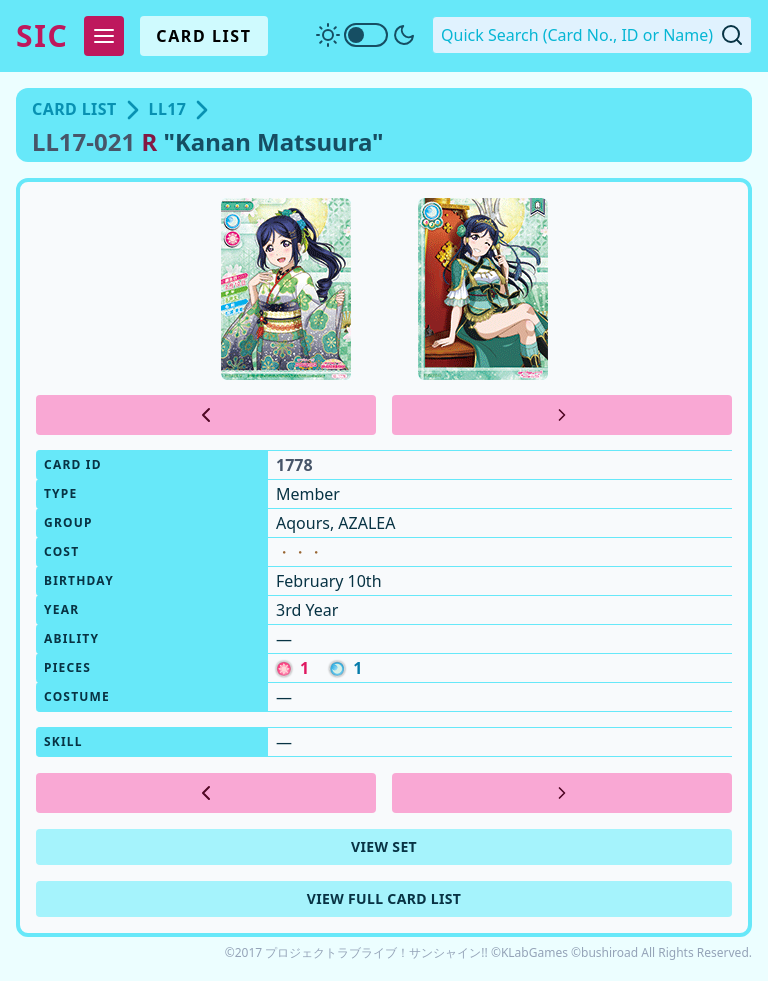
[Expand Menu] (104, 36)
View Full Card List (384, 898)
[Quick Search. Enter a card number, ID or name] (592, 35)
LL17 (168, 109)
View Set (384, 846)
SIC (42, 36)
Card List (203, 36)
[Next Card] (562, 415)
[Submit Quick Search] (732, 35)
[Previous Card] (206, 415)
